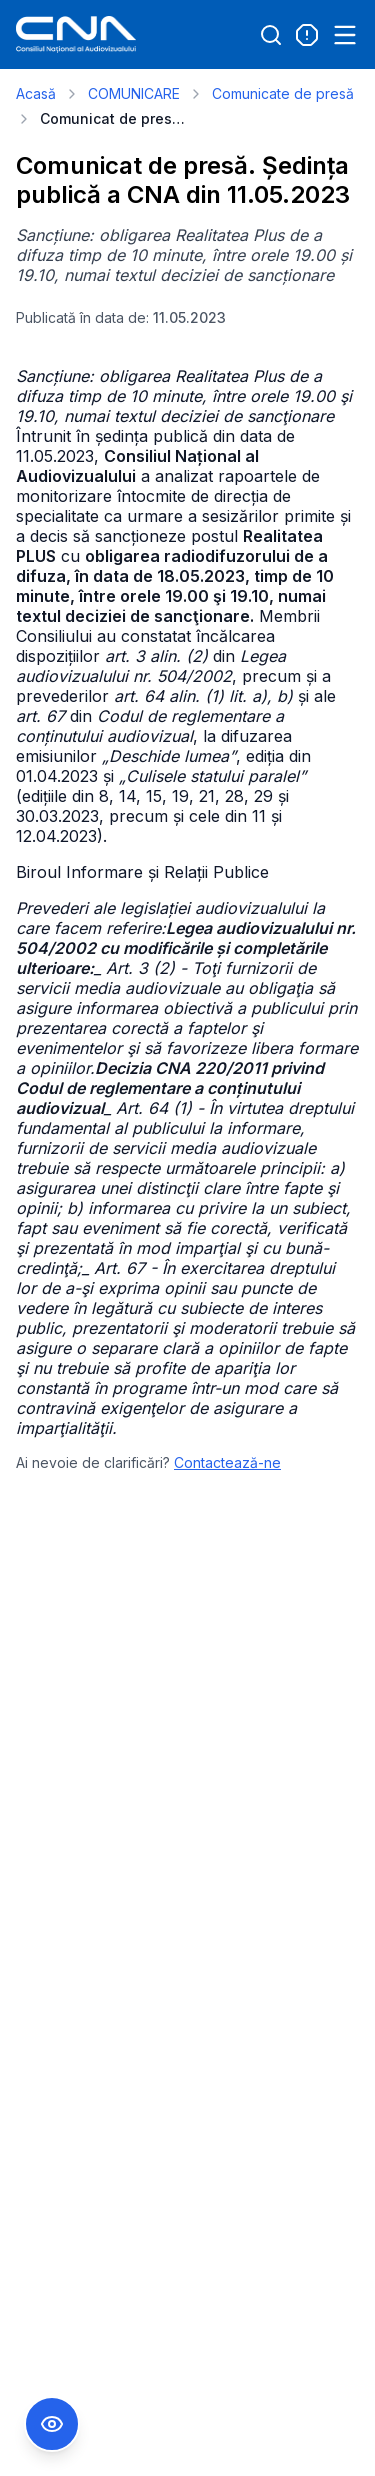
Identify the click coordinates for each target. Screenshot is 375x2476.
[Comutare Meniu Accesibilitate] (52, 2424)
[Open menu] (345, 35)
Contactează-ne (227, 1462)
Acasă (36, 93)
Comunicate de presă (283, 93)
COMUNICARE (134, 93)
